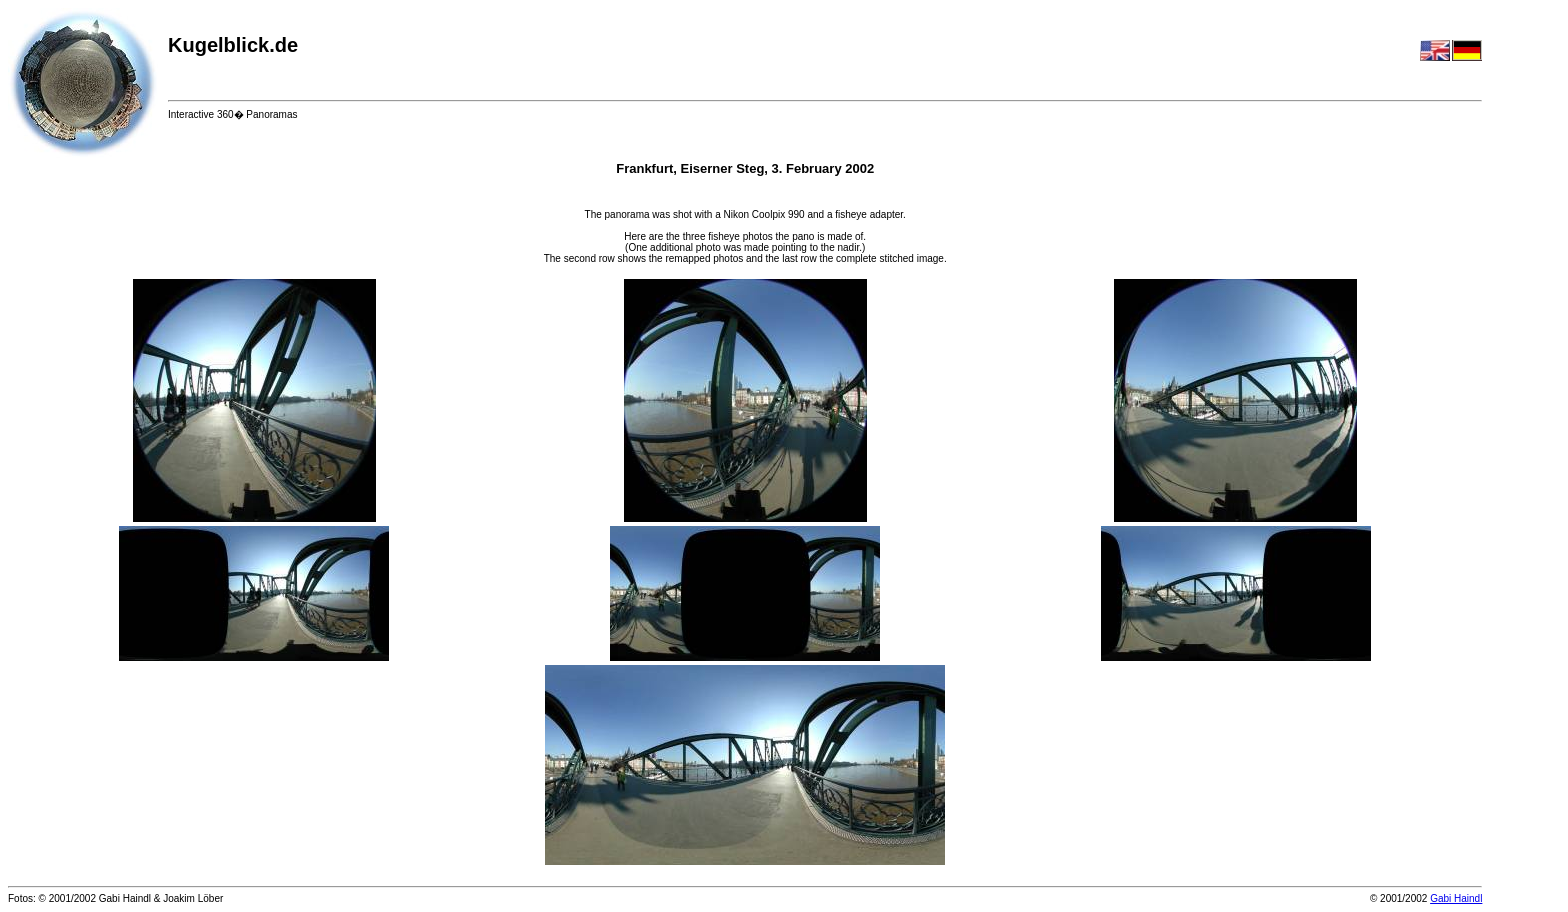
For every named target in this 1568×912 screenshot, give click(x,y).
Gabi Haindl (1456, 898)
